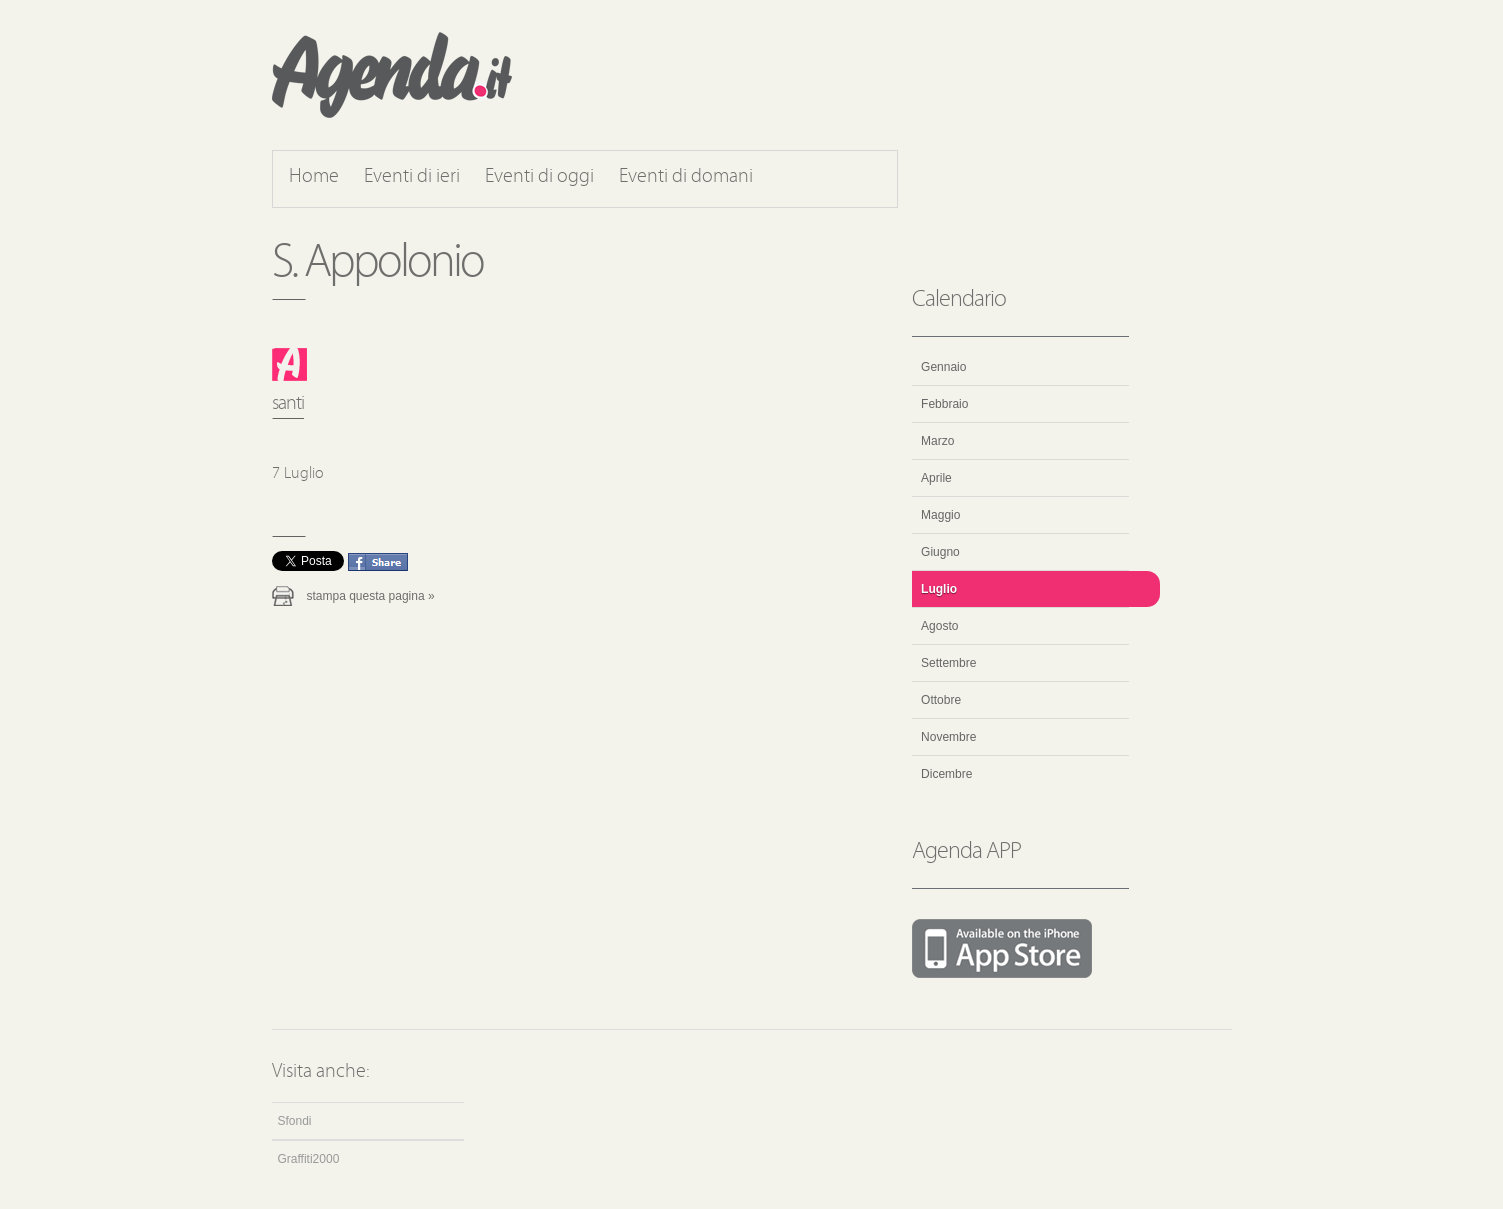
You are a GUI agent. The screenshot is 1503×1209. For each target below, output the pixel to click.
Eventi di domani (686, 177)
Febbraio (944, 404)
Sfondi (295, 1121)
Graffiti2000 (309, 1159)
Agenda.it (392, 75)
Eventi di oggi (539, 177)
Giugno (940, 552)
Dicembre (946, 774)
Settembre (948, 663)
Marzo (937, 441)
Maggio (940, 515)
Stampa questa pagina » (371, 596)
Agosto (939, 626)
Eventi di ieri (412, 177)
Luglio (939, 589)
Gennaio (943, 367)
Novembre (948, 737)
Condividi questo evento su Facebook (378, 562)
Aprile (936, 478)
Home (314, 177)
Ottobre (941, 700)
